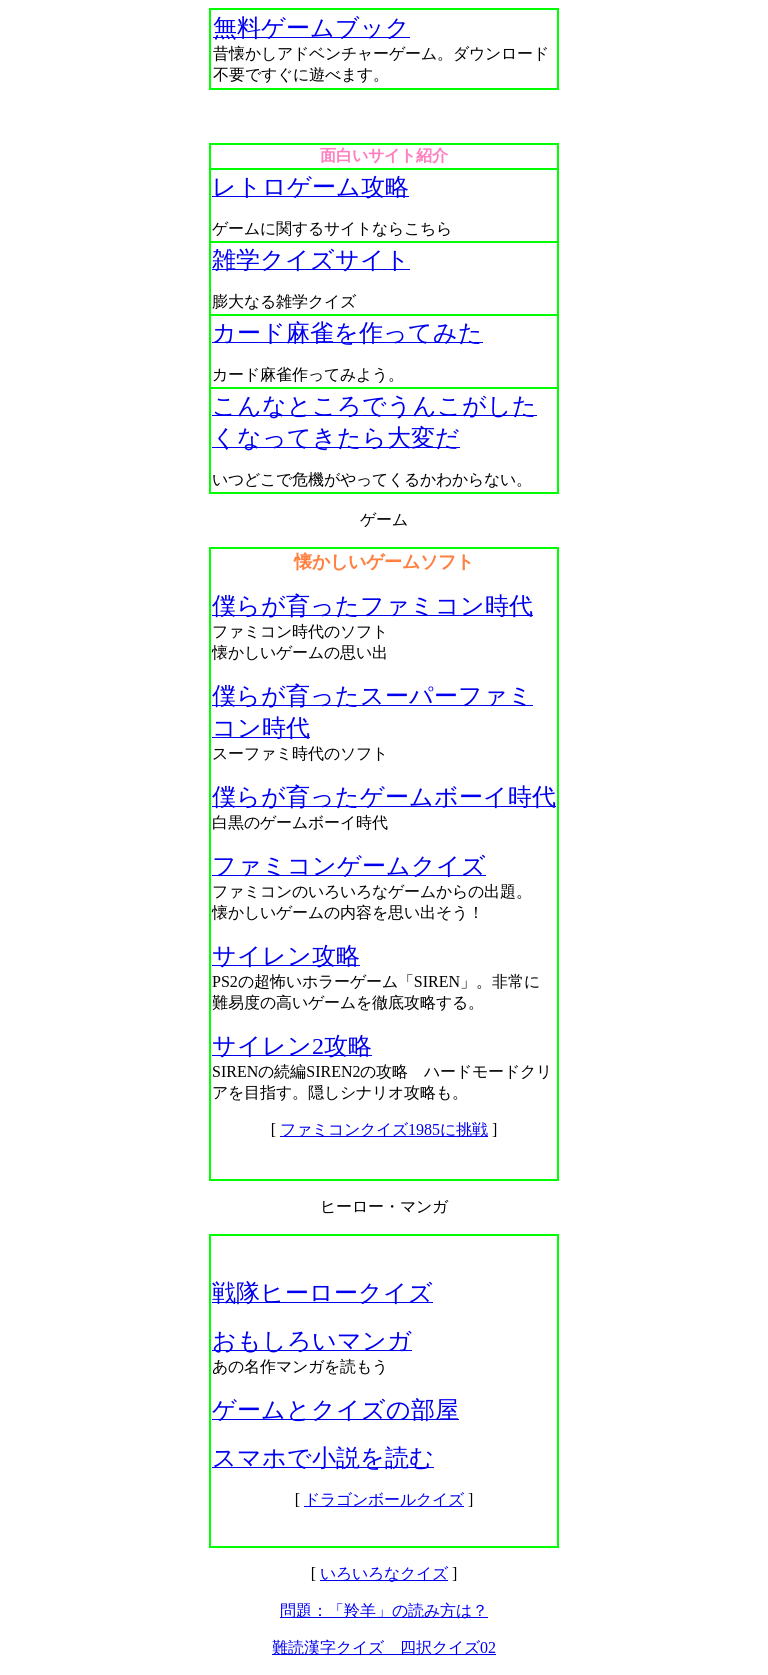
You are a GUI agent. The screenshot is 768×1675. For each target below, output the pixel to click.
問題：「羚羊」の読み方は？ (384, 1610)
